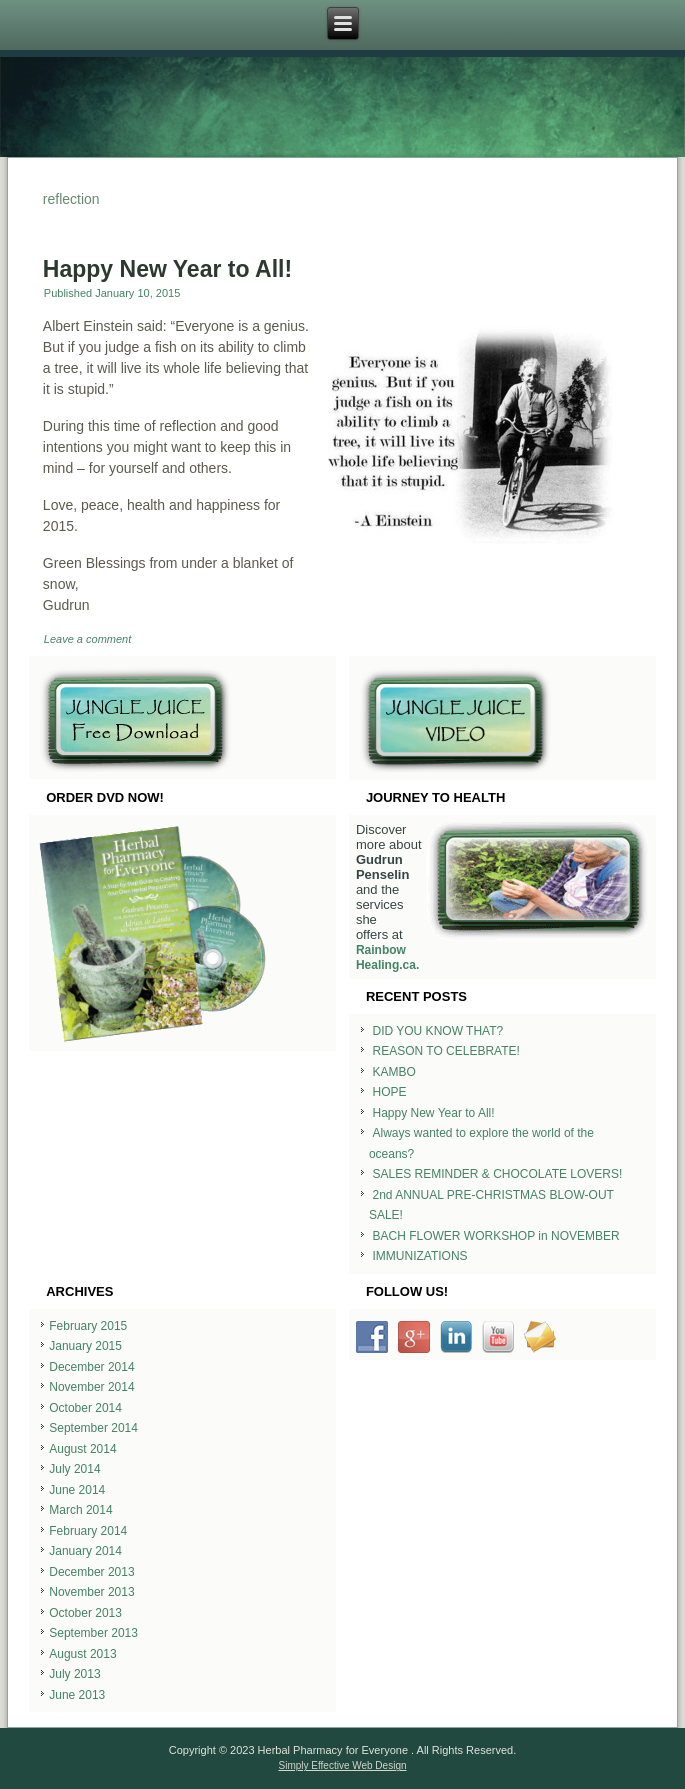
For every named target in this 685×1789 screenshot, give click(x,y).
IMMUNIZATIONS (420, 1256)
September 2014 (93, 1428)
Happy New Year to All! (167, 269)
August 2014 (82, 1449)
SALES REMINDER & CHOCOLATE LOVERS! (498, 1174)
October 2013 (85, 1613)
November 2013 (91, 1592)
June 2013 (77, 1695)
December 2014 (91, 1367)
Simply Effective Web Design (342, 1765)
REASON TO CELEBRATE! (446, 1051)
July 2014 (74, 1469)
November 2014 (91, 1387)
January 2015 (85, 1346)
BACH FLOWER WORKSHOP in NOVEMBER (496, 1236)
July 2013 (74, 1674)
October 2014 (85, 1408)
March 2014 (80, 1510)
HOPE (390, 1092)
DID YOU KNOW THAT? (438, 1031)
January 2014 (85, 1551)
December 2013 (91, 1572)
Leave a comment (87, 639)
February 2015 (88, 1326)
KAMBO (394, 1072)
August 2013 (82, 1654)
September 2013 (93, 1633)
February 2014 (88, 1531)
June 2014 (77, 1490)
